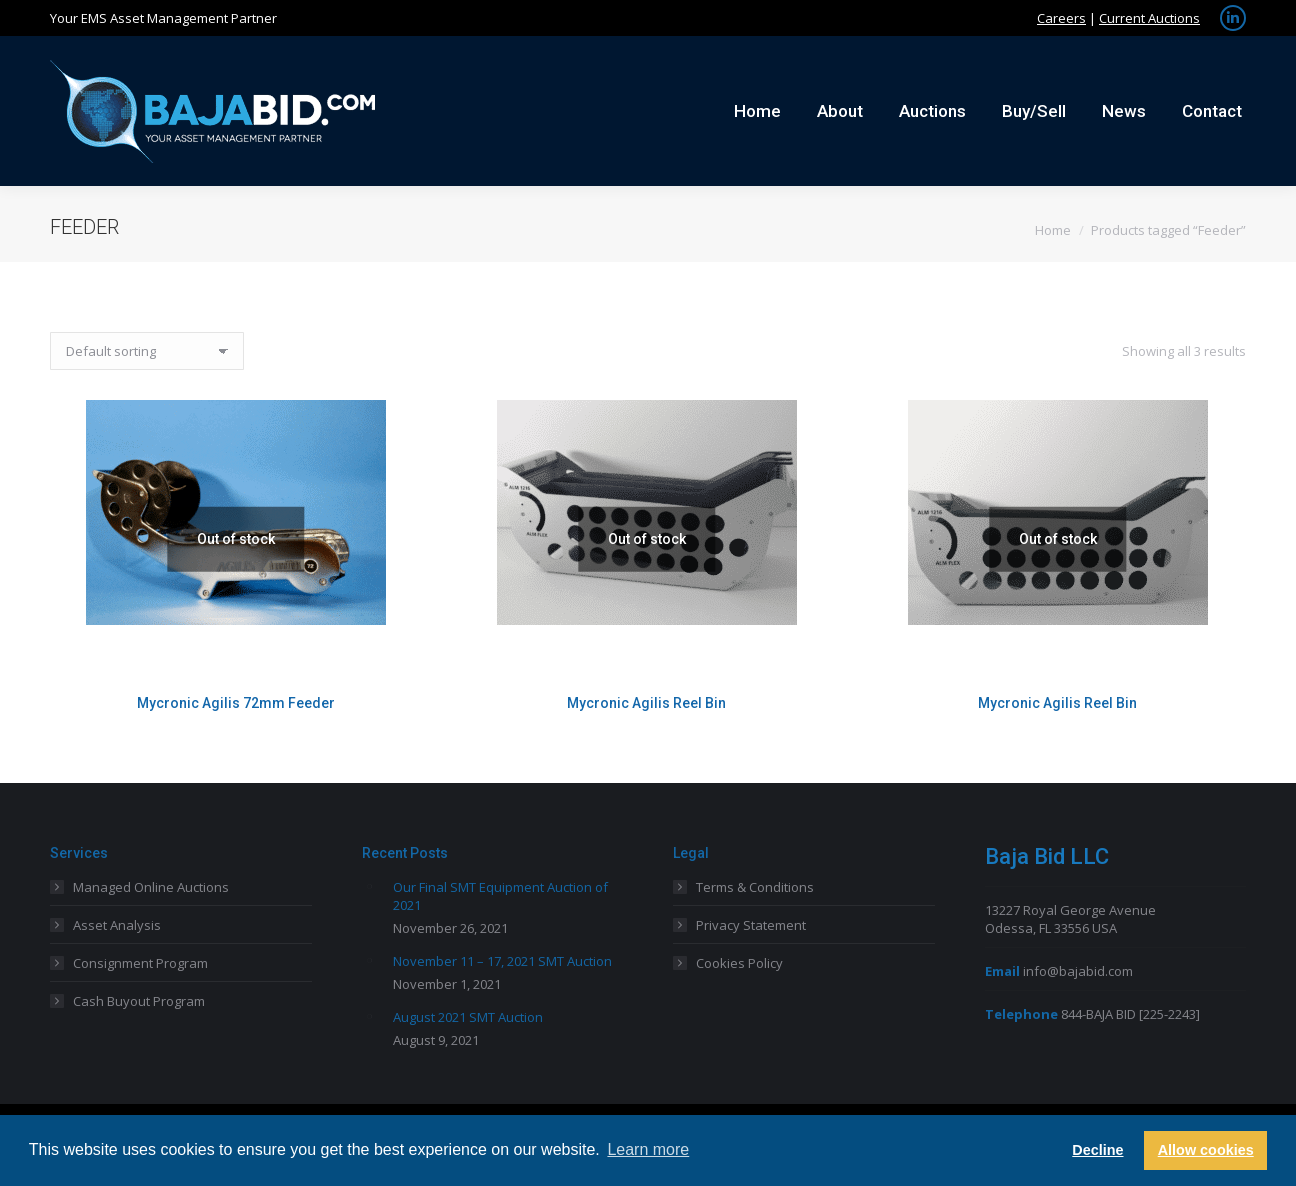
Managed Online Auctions (151, 887)
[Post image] (370, 886)
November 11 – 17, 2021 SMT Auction (502, 961)
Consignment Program (140, 963)
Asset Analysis (117, 925)
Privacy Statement (751, 925)
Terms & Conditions (755, 887)
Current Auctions (1149, 18)
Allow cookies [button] (1206, 1150)
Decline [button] (1097, 1150)
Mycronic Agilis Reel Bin (646, 703)
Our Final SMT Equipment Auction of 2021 (500, 896)
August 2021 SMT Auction (468, 1017)
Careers (1061, 18)
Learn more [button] (648, 1149)
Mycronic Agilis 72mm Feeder (236, 703)
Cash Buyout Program (139, 1001)
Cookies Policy (739, 963)
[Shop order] (147, 351)
